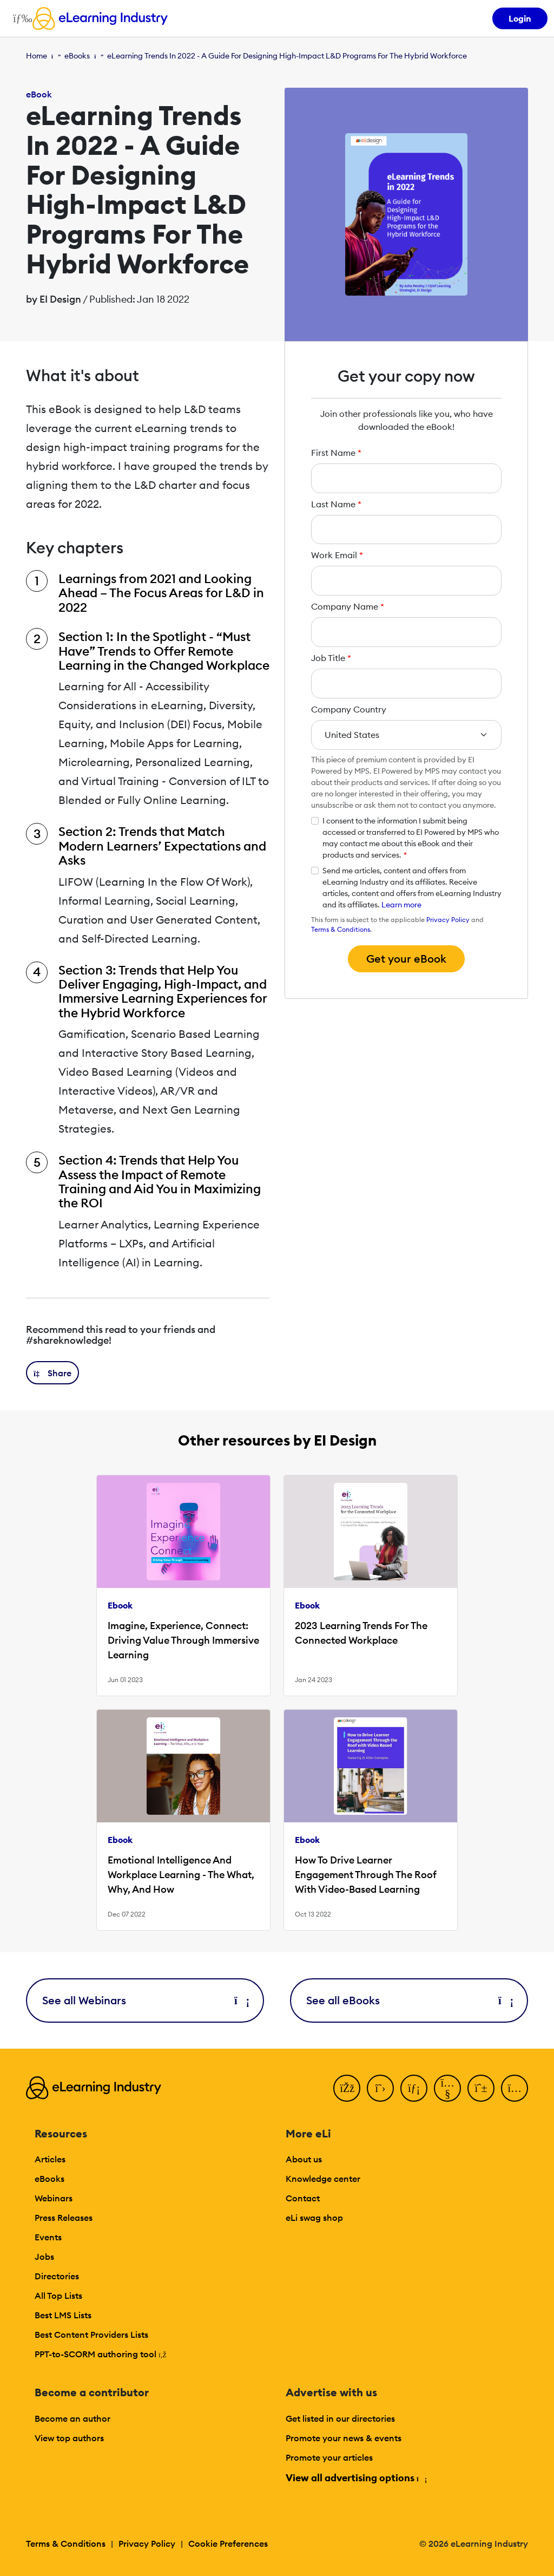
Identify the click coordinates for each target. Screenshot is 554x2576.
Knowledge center (323, 2178)
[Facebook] (346, 2088)
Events (48, 2237)
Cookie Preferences (228, 2543)
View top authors (69, 2438)
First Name (336, 452)
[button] (52, 1372)
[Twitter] (380, 2088)
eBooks (77, 56)
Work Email (337, 555)
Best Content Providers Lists (91, 2334)
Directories (57, 2276)
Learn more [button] (401, 905)
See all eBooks (409, 2000)
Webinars (53, 2198)
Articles (50, 2159)
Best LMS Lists (63, 2315)
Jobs (44, 2256)
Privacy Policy (448, 920)
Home (36, 56)
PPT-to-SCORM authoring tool (101, 2354)
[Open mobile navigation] (19, 18)
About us (304, 2159)
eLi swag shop (314, 2217)
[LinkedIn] (413, 2088)
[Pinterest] (480, 2088)
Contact (303, 2198)
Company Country (348, 709)
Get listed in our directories (340, 2418)
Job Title (331, 657)
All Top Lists (58, 2295)
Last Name (336, 504)
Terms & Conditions (340, 929)
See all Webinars (145, 2000)
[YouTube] (447, 2088)
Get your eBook (406, 958)
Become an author (72, 2418)
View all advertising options (356, 2478)
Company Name (347, 606)
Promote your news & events (343, 2438)
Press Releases (64, 2217)
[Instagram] (514, 2088)
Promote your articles (329, 2457)
